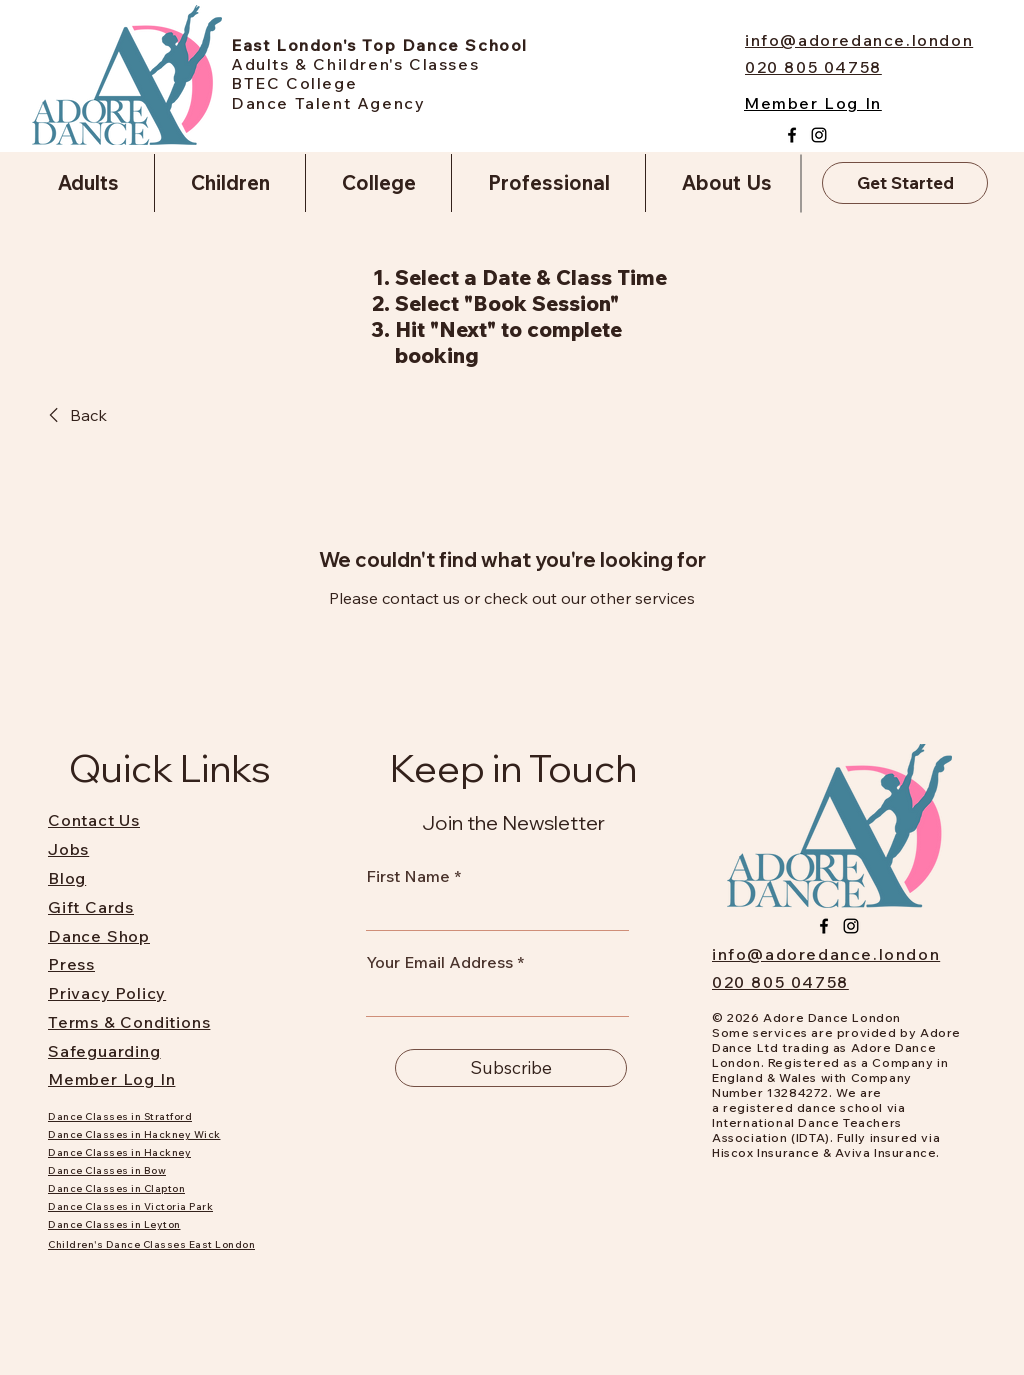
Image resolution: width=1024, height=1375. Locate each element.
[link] (74, 415)
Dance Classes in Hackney (119, 1152)
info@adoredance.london (826, 954)
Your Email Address (439, 962)
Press (71, 964)
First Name (408, 876)
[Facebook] (792, 135)
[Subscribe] (511, 1068)
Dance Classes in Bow (107, 1170)
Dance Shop (99, 936)
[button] (88, 183)
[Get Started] (905, 183)
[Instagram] (819, 135)
